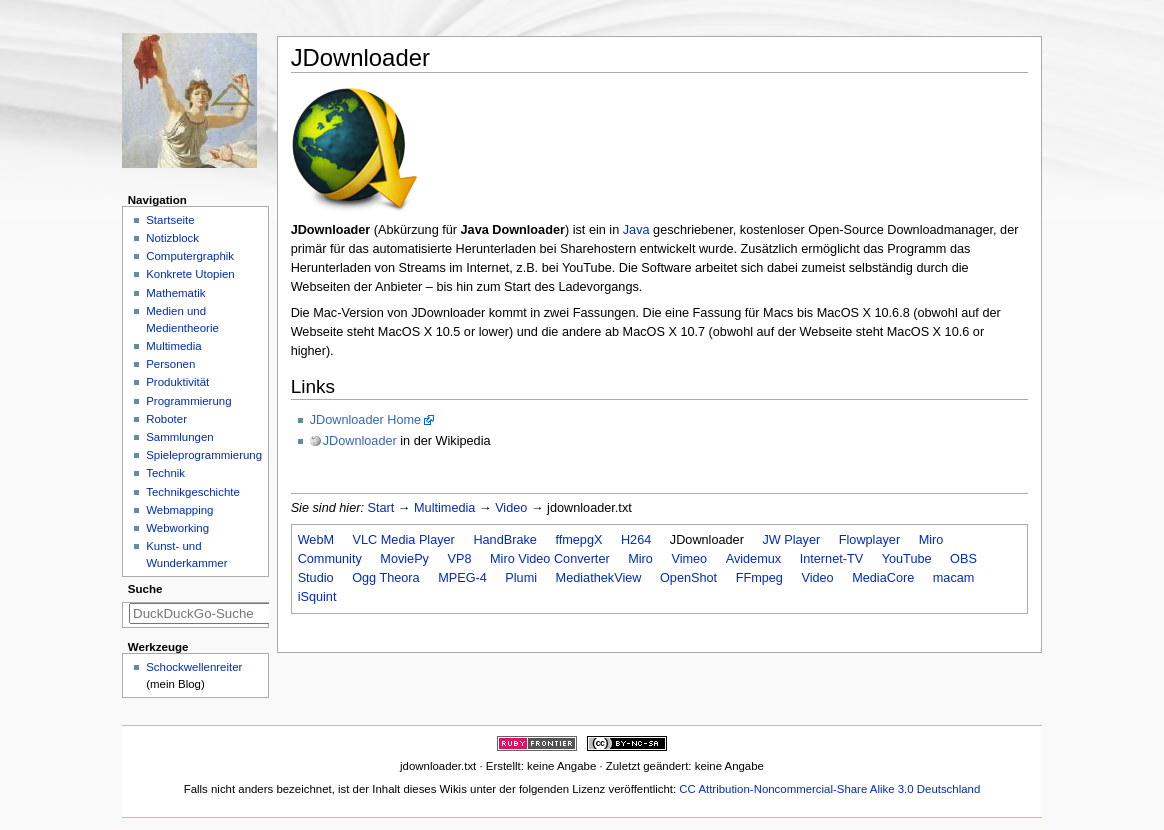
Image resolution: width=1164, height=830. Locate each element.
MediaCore (883, 578)
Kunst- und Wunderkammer (186, 554)
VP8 (460, 559)
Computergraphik (190, 256)
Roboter (166, 419)
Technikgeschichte (193, 492)
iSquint (317, 597)
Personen (170, 364)
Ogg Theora (385, 578)
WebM (316, 540)
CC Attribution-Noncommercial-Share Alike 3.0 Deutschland (829, 789)
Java (636, 230)
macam (954, 578)
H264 (636, 540)
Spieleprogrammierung (204, 455)
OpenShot (688, 578)
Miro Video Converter (550, 559)
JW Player (791, 540)
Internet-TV (831, 559)
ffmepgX (578, 540)
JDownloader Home (365, 420)
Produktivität (177, 382)
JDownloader (360, 441)
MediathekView (599, 578)
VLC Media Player (404, 540)
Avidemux (753, 559)
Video (511, 508)
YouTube (907, 559)
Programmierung (188, 401)
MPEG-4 (462, 578)
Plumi (521, 578)
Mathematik (175, 293)
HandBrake (504, 540)
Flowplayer (869, 540)
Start (381, 508)
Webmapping (179, 510)
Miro (640, 559)
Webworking (177, 528)
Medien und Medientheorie (182, 319)
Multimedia (444, 508)
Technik (165, 473)
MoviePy (404, 559)
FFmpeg (759, 578)
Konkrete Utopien (190, 274)
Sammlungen (179, 437)
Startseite (170, 220)
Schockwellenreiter (194, 667)
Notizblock (172, 238)
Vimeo (689, 559)
